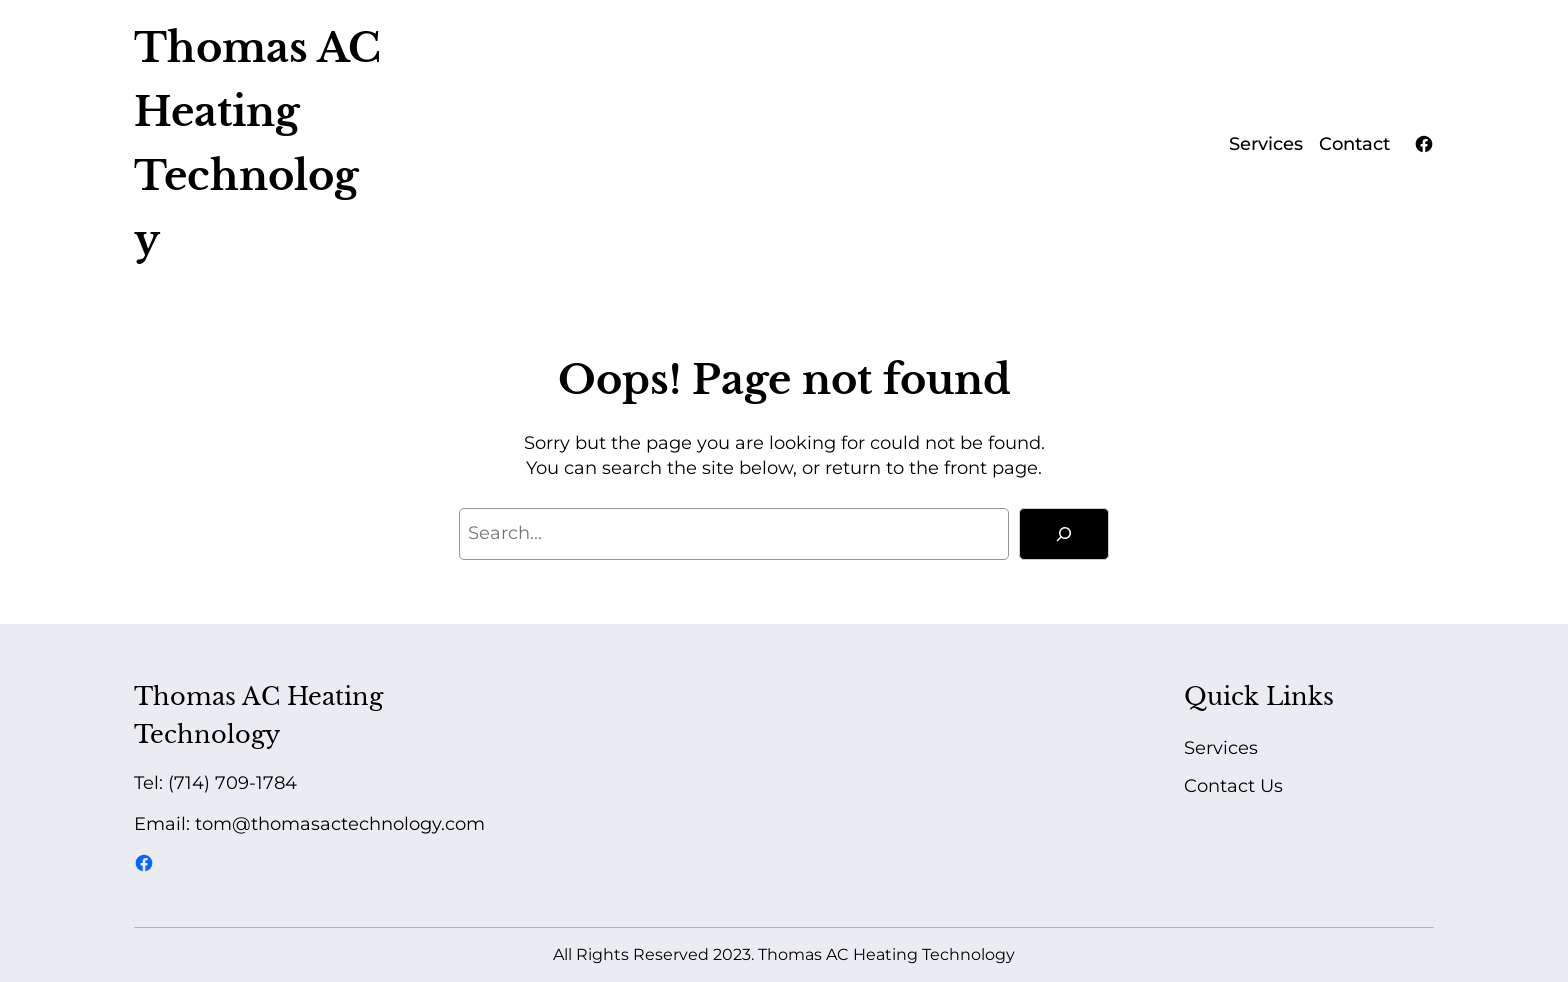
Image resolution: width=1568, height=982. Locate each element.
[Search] (1064, 534)
